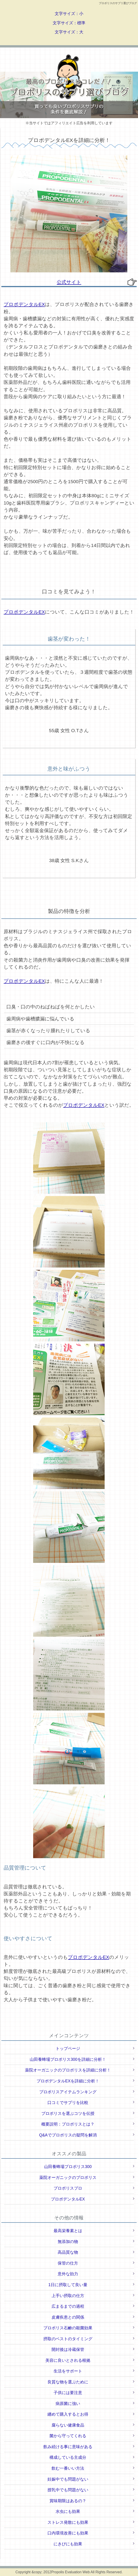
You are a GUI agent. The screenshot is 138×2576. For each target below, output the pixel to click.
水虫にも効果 (68, 2511)
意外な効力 (68, 2274)
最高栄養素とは (68, 2230)
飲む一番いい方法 (68, 2468)
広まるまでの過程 (68, 2306)
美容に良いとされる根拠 (67, 2360)
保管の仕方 (68, 2263)
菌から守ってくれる (67, 2436)
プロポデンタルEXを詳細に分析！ (68, 2081)
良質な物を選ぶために (67, 2382)
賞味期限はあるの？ (67, 2501)
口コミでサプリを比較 (67, 2102)
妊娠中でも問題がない (67, 2479)
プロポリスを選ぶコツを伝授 (67, 2113)
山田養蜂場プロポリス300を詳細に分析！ (68, 2059)
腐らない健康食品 (68, 2425)
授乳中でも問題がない (67, 2490)
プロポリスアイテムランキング (67, 2092)
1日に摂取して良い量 (67, 2285)
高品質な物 (68, 2252)
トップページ (68, 2048)
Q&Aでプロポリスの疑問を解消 (67, 2135)
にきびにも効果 (68, 2544)
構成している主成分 (67, 2457)
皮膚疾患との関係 (68, 2317)
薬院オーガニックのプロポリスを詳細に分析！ (68, 2070)
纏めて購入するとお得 (67, 2414)
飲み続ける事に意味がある (67, 2446)
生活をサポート (68, 2371)
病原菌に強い (68, 2403)
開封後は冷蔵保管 (68, 2349)
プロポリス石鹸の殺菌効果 (67, 2328)
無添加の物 (68, 2241)
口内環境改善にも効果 (67, 2533)
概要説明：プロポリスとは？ (67, 2124)
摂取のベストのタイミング (67, 2339)
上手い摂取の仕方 (68, 2295)
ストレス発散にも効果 (67, 2522)
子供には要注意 (68, 2392)
